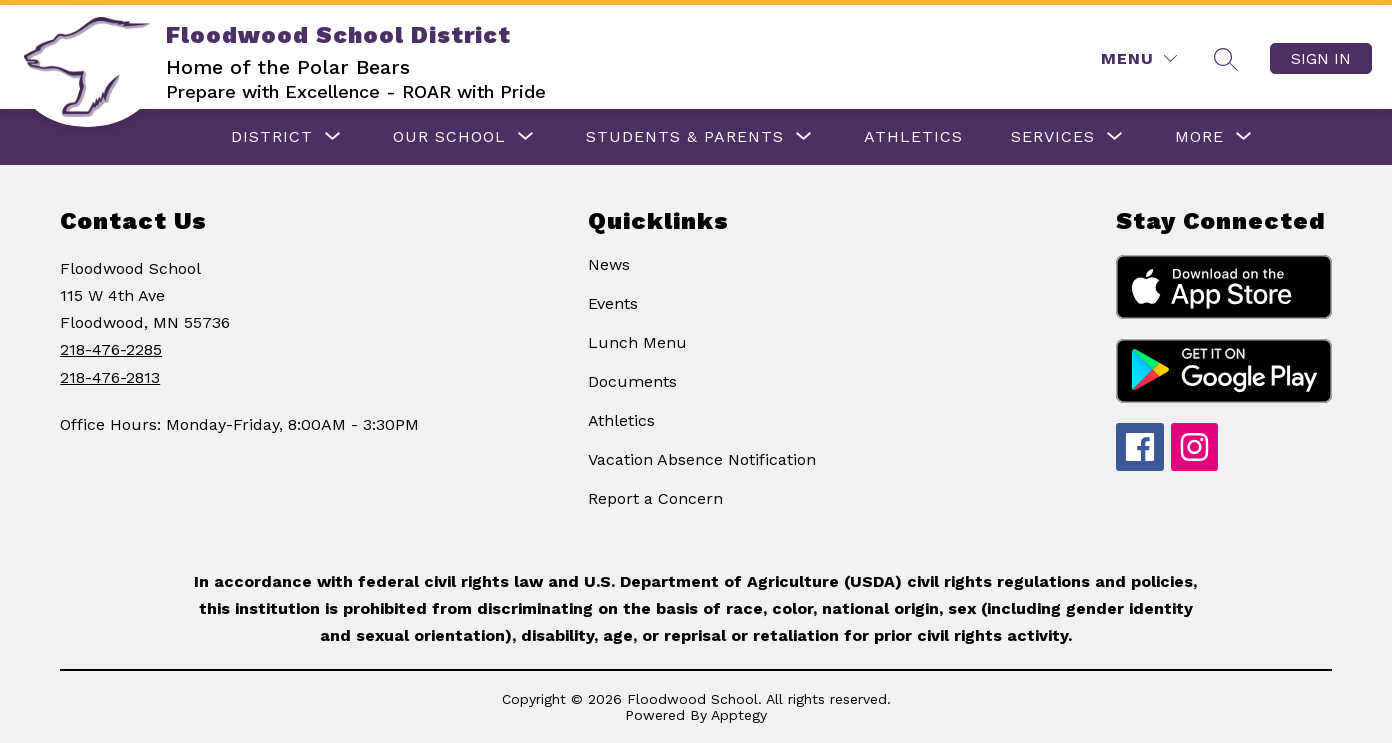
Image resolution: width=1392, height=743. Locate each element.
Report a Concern (655, 498)
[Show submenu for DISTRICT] (272, 137)
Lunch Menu (637, 342)
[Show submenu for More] (1199, 137)
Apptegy (739, 715)
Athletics (621, 420)
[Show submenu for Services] (1053, 137)
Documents (632, 381)
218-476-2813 (110, 377)
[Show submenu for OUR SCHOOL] (449, 137)
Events (613, 303)
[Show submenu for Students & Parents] (685, 137)
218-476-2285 (111, 349)
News (609, 264)
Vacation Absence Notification (702, 459)
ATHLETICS (913, 136)
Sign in (1321, 58)
